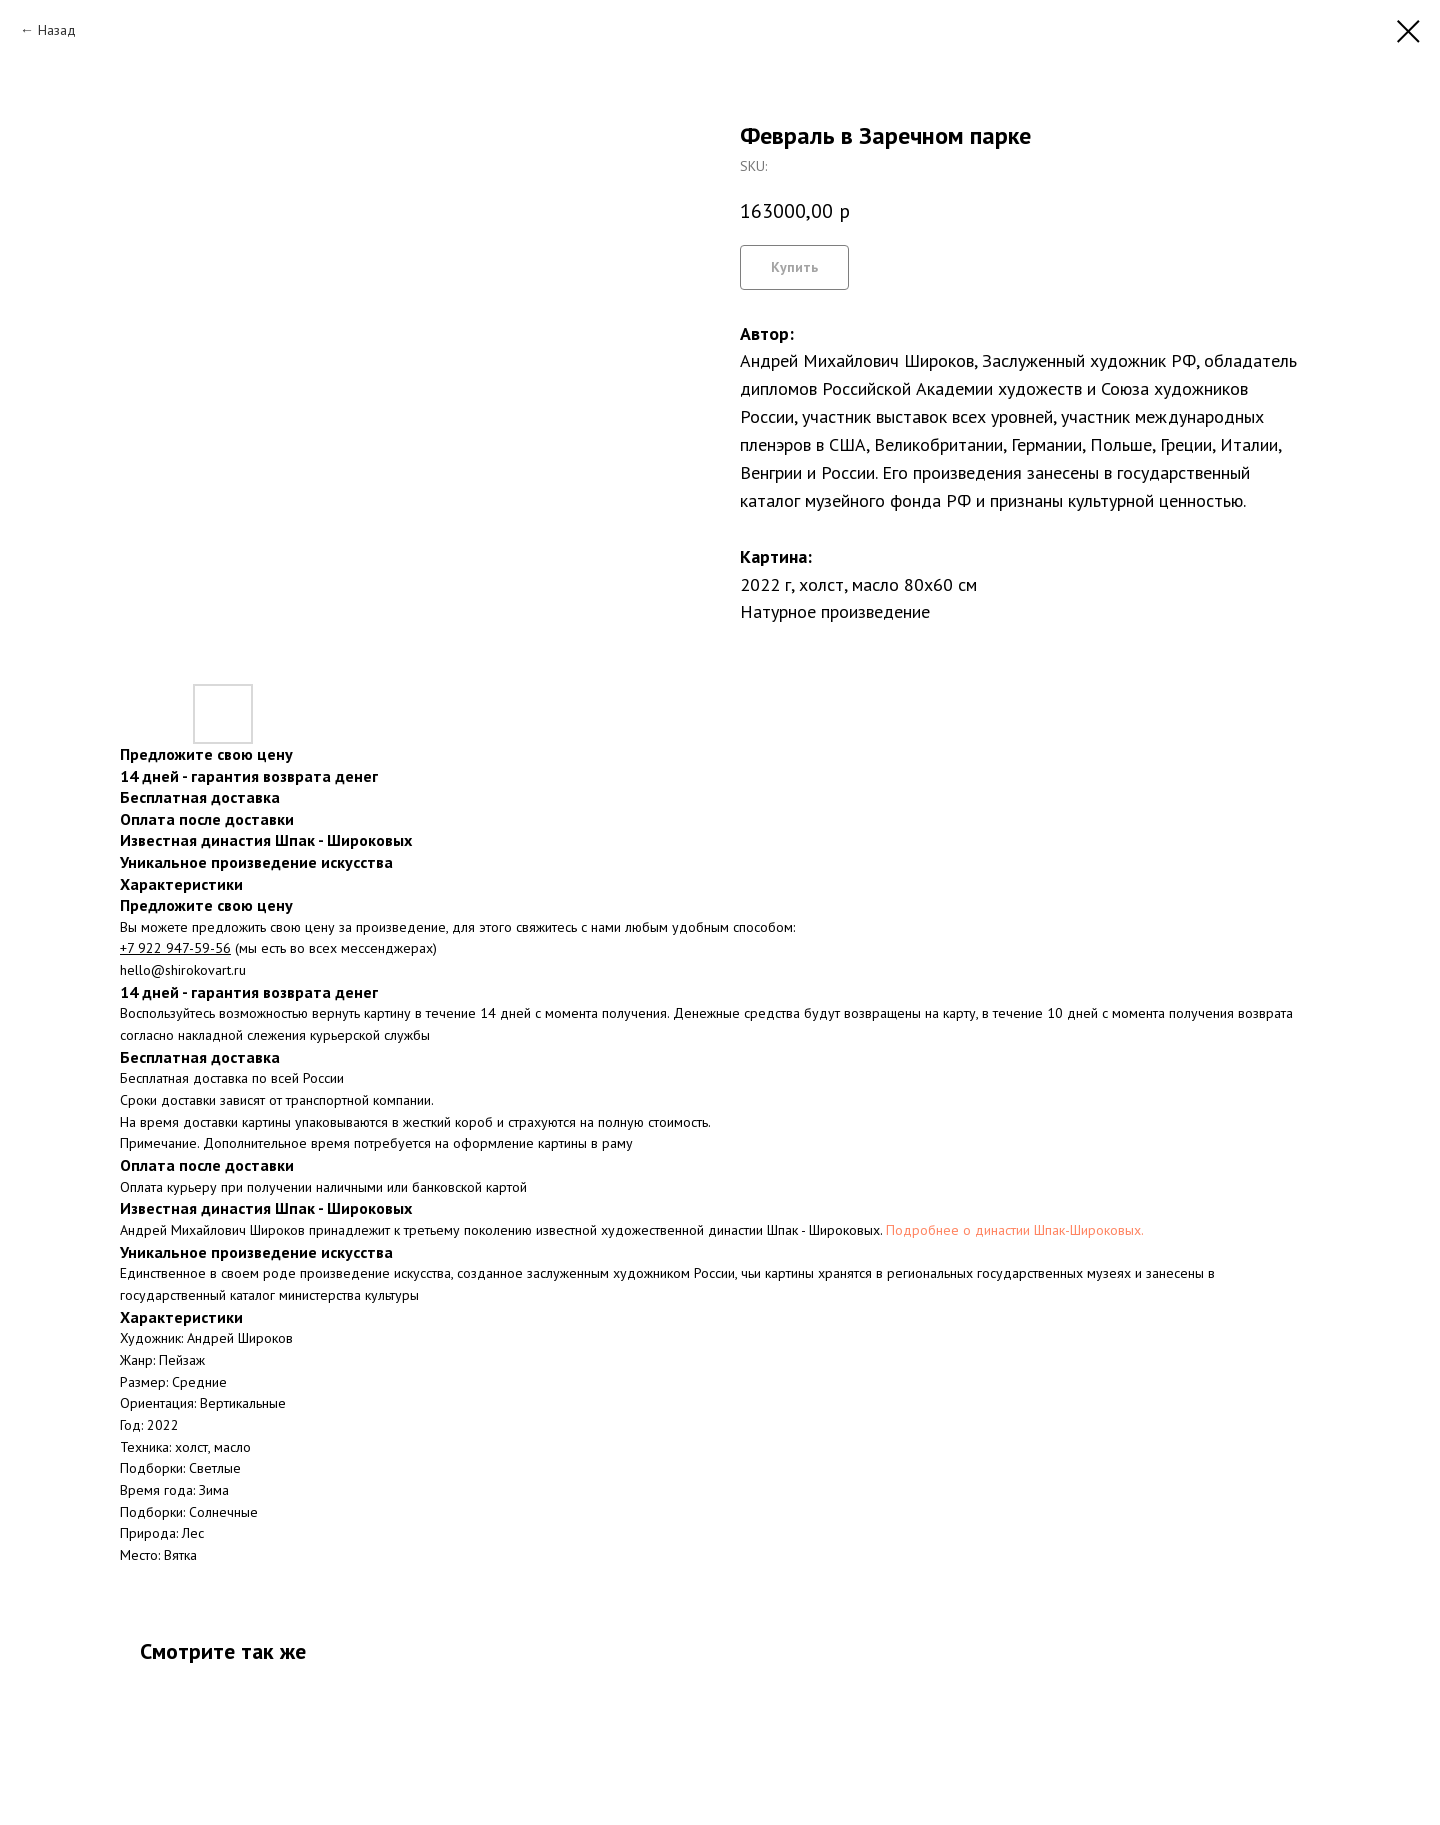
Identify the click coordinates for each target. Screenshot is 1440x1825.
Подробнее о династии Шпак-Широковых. (1015, 1230)
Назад (57, 30)
